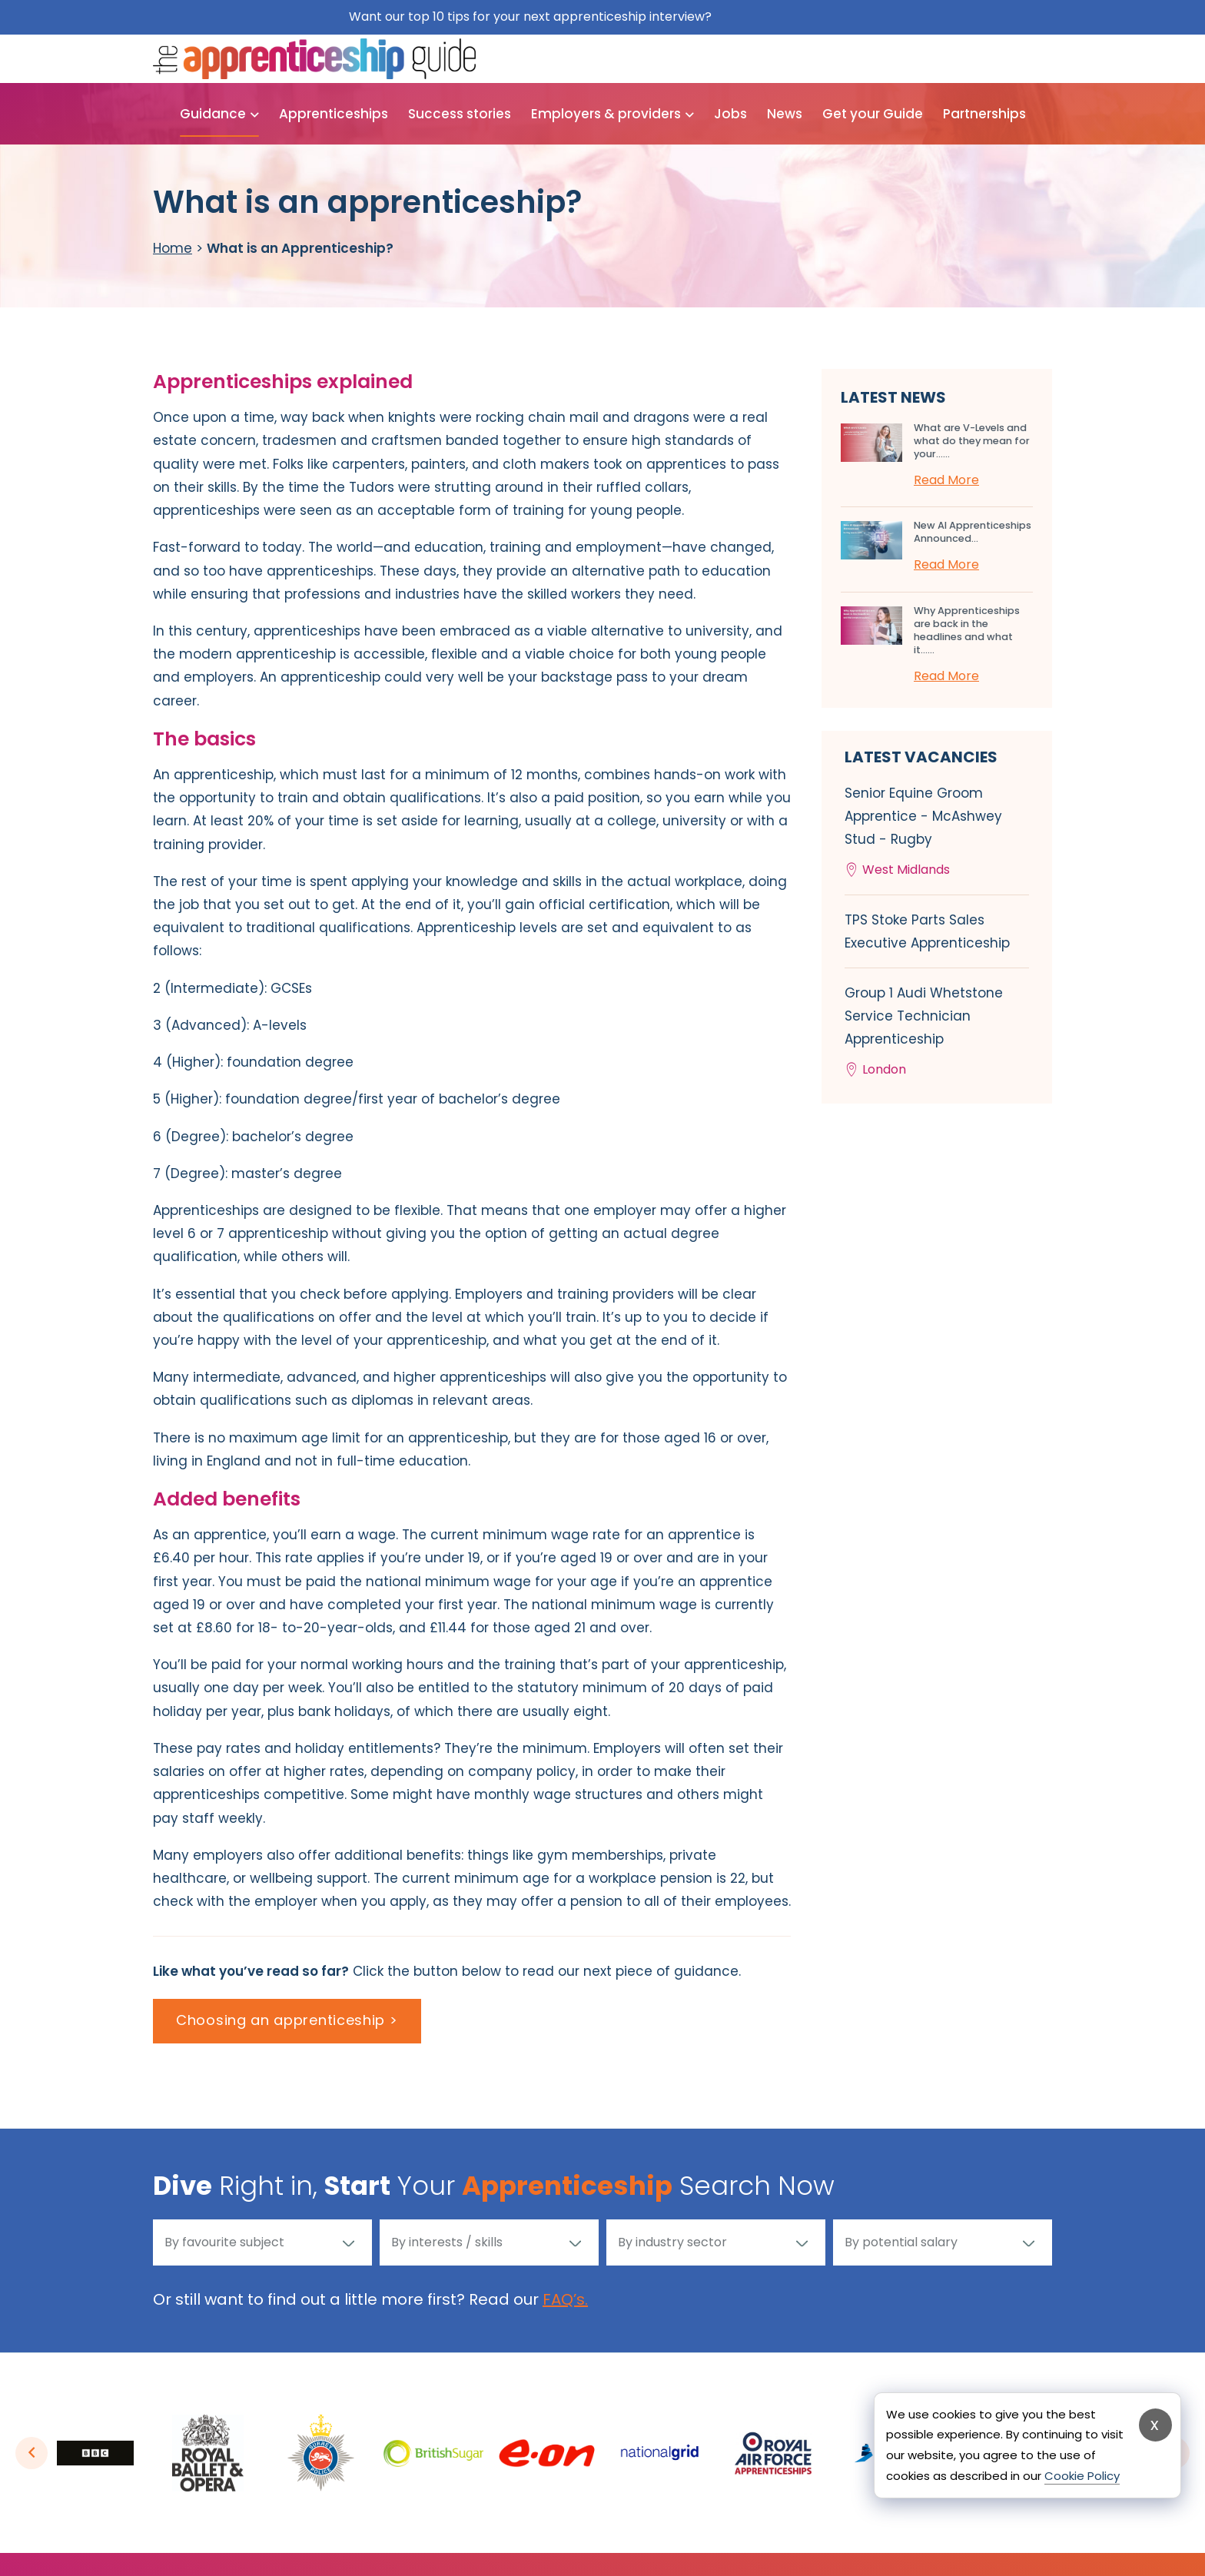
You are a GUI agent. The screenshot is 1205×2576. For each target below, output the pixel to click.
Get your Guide (872, 114)
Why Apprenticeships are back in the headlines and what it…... (967, 630)
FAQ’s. (565, 2299)
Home (172, 248)
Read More (946, 480)
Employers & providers (606, 114)
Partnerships (984, 114)
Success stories (459, 114)
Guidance (213, 114)
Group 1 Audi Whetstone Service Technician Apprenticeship (937, 1032)
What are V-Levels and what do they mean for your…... (972, 440)
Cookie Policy (1082, 2476)
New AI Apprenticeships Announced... (972, 532)
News (784, 114)
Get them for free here (786, 16)
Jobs (730, 114)
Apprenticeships (333, 114)
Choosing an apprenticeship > (287, 2020)
